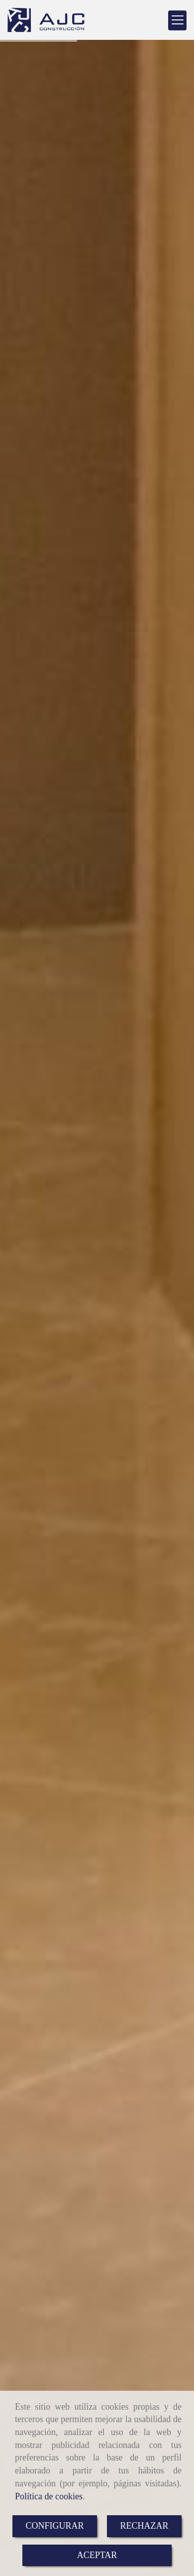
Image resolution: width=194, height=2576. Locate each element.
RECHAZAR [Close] (144, 2526)
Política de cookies (49, 2496)
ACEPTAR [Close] (97, 2555)
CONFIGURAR (54, 2526)
